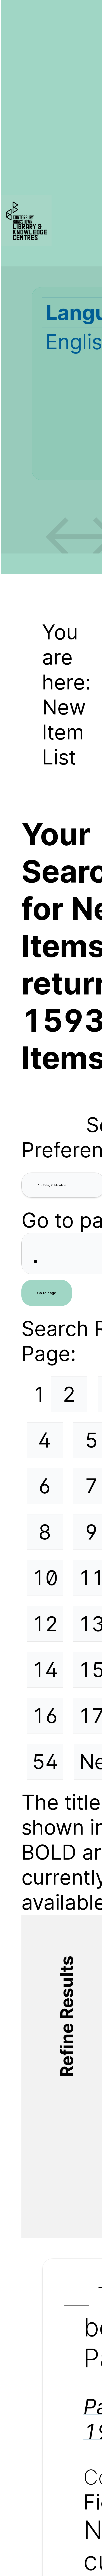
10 (45, 1577)
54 (45, 1761)
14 (45, 1669)
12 (45, 1623)
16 (45, 1715)
